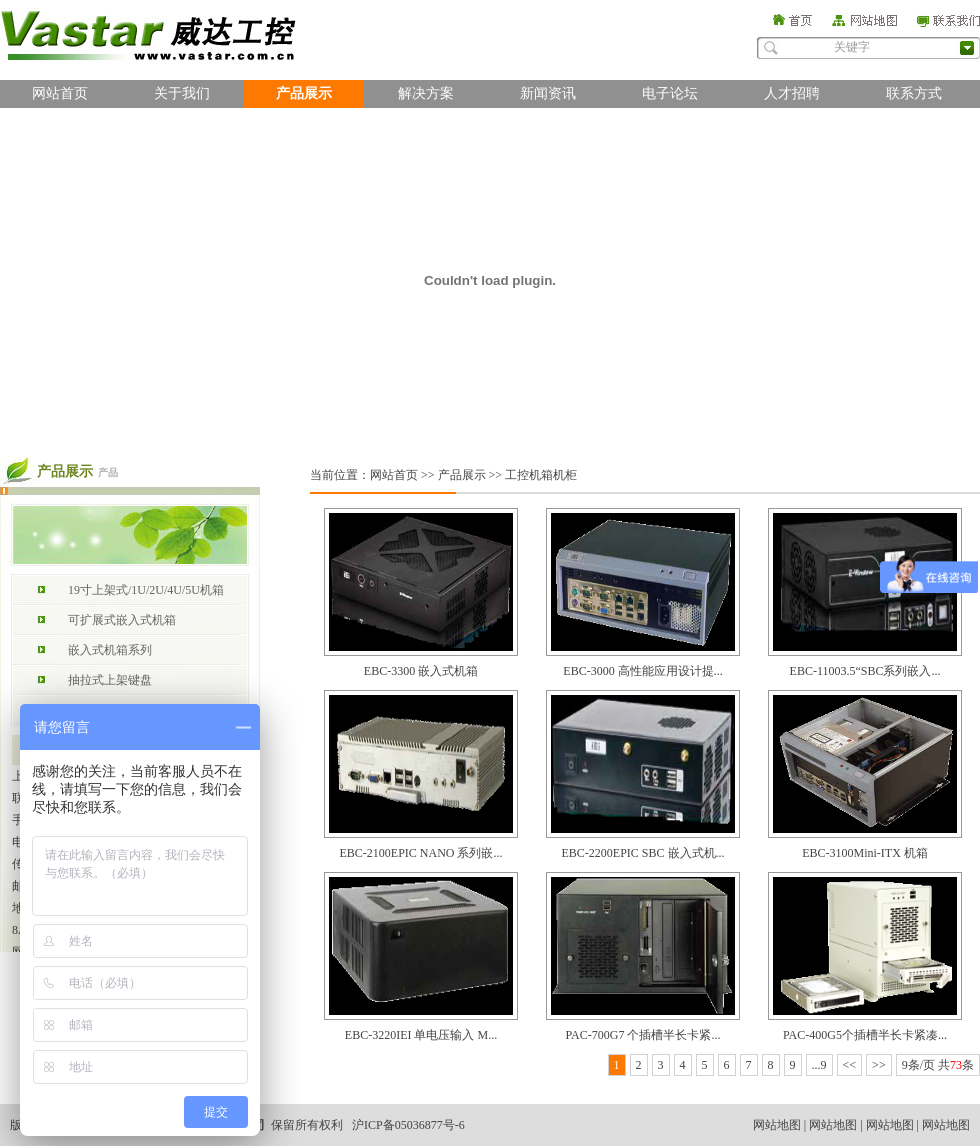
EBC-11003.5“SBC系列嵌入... (865, 671)
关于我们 (182, 93)
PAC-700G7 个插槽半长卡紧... (643, 1035)
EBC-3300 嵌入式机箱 (421, 671)
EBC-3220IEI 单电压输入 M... (421, 1035)
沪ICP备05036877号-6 (408, 1125)
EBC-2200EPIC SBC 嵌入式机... (642, 853)
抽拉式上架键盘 (110, 680)
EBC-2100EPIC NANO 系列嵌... (420, 853)
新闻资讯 (548, 93)
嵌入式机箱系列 (110, 650)
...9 (819, 1065)
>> (879, 1065)
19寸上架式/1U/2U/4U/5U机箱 (146, 590)
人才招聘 (792, 93)
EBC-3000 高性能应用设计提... (642, 671)
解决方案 (426, 93)
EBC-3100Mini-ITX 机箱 (865, 853)
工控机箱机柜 (541, 475)
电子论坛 (670, 93)
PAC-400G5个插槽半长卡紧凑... (865, 1035)
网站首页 (60, 93)
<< (850, 1065)
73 (956, 1065)
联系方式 (914, 93)
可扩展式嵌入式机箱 (122, 620)
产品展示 (304, 93)
